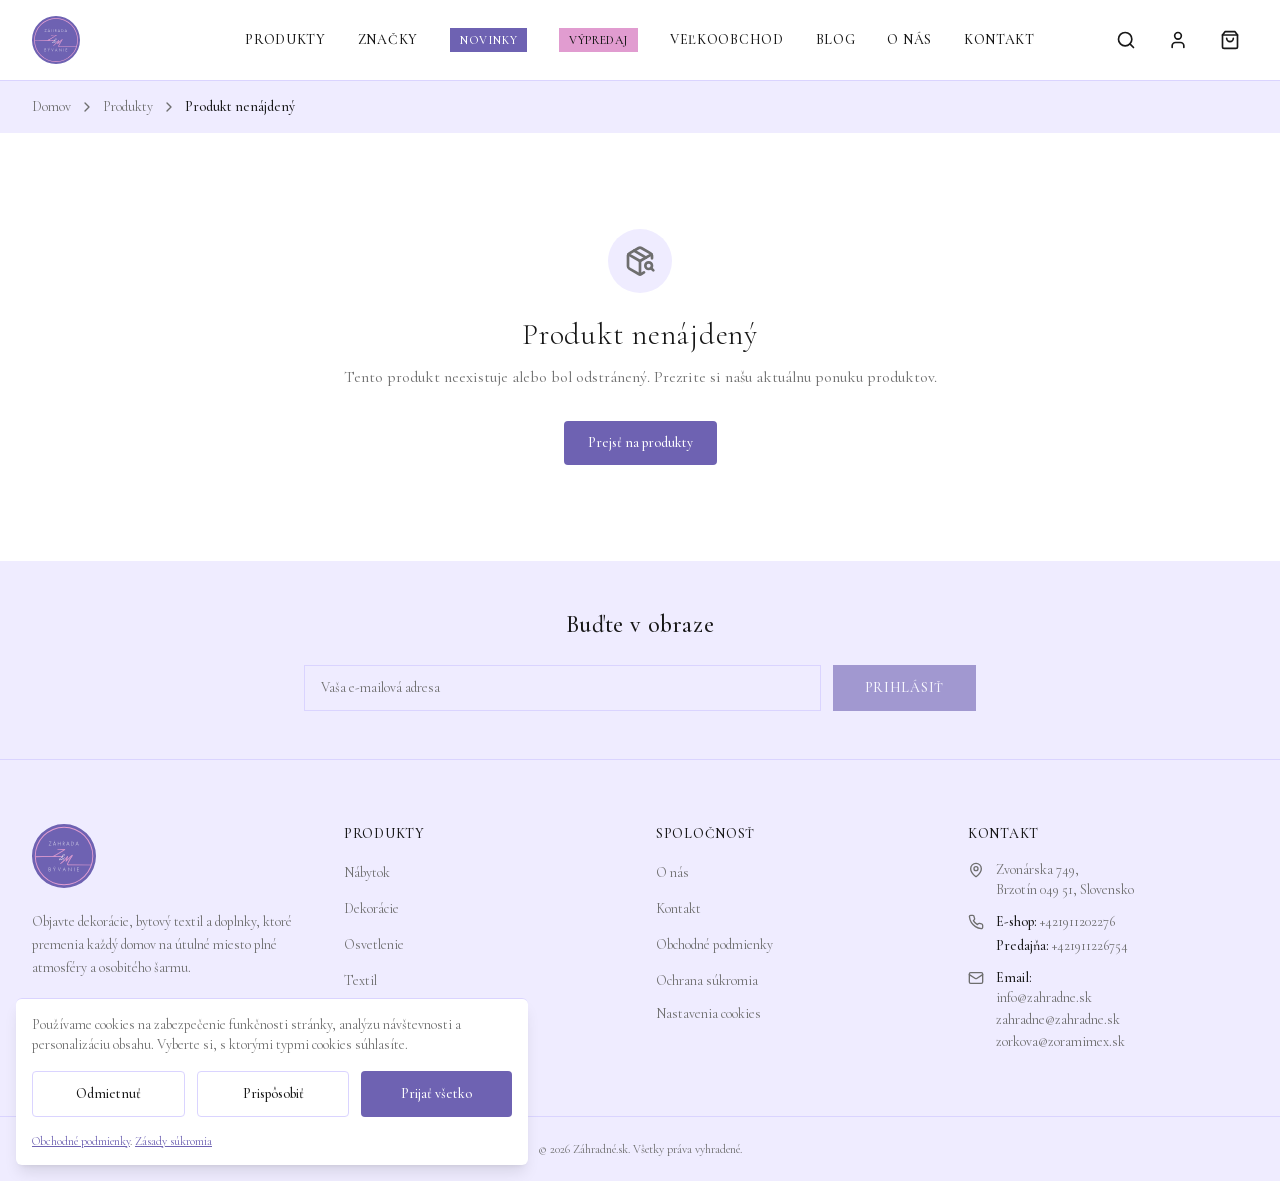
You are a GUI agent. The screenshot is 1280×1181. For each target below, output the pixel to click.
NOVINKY (488, 40)
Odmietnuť (108, 1093)
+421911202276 (1077, 921)
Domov (51, 106)
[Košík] (1230, 40)
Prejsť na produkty (640, 442)
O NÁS (909, 39)
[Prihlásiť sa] (1178, 40)
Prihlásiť (904, 687)
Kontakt (678, 908)
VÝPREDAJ (598, 40)
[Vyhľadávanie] (1126, 40)
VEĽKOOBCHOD (727, 39)
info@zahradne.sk (1044, 997)
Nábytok (367, 872)
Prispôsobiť (273, 1093)
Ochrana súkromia (707, 980)
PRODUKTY (285, 39)
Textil (360, 980)
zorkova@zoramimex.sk (1060, 1041)
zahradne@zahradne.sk (1058, 1019)
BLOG (836, 39)
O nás (672, 872)
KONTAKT (999, 39)
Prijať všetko (436, 1093)
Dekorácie (371, 908)
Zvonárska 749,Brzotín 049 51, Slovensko (1065, 879)
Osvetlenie (374, 944)
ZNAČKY (388, 39)
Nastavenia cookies (708, 1013)
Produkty (128, 106)
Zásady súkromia (173, 1141)
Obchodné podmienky (714, 944)
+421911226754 (1090, 945)
